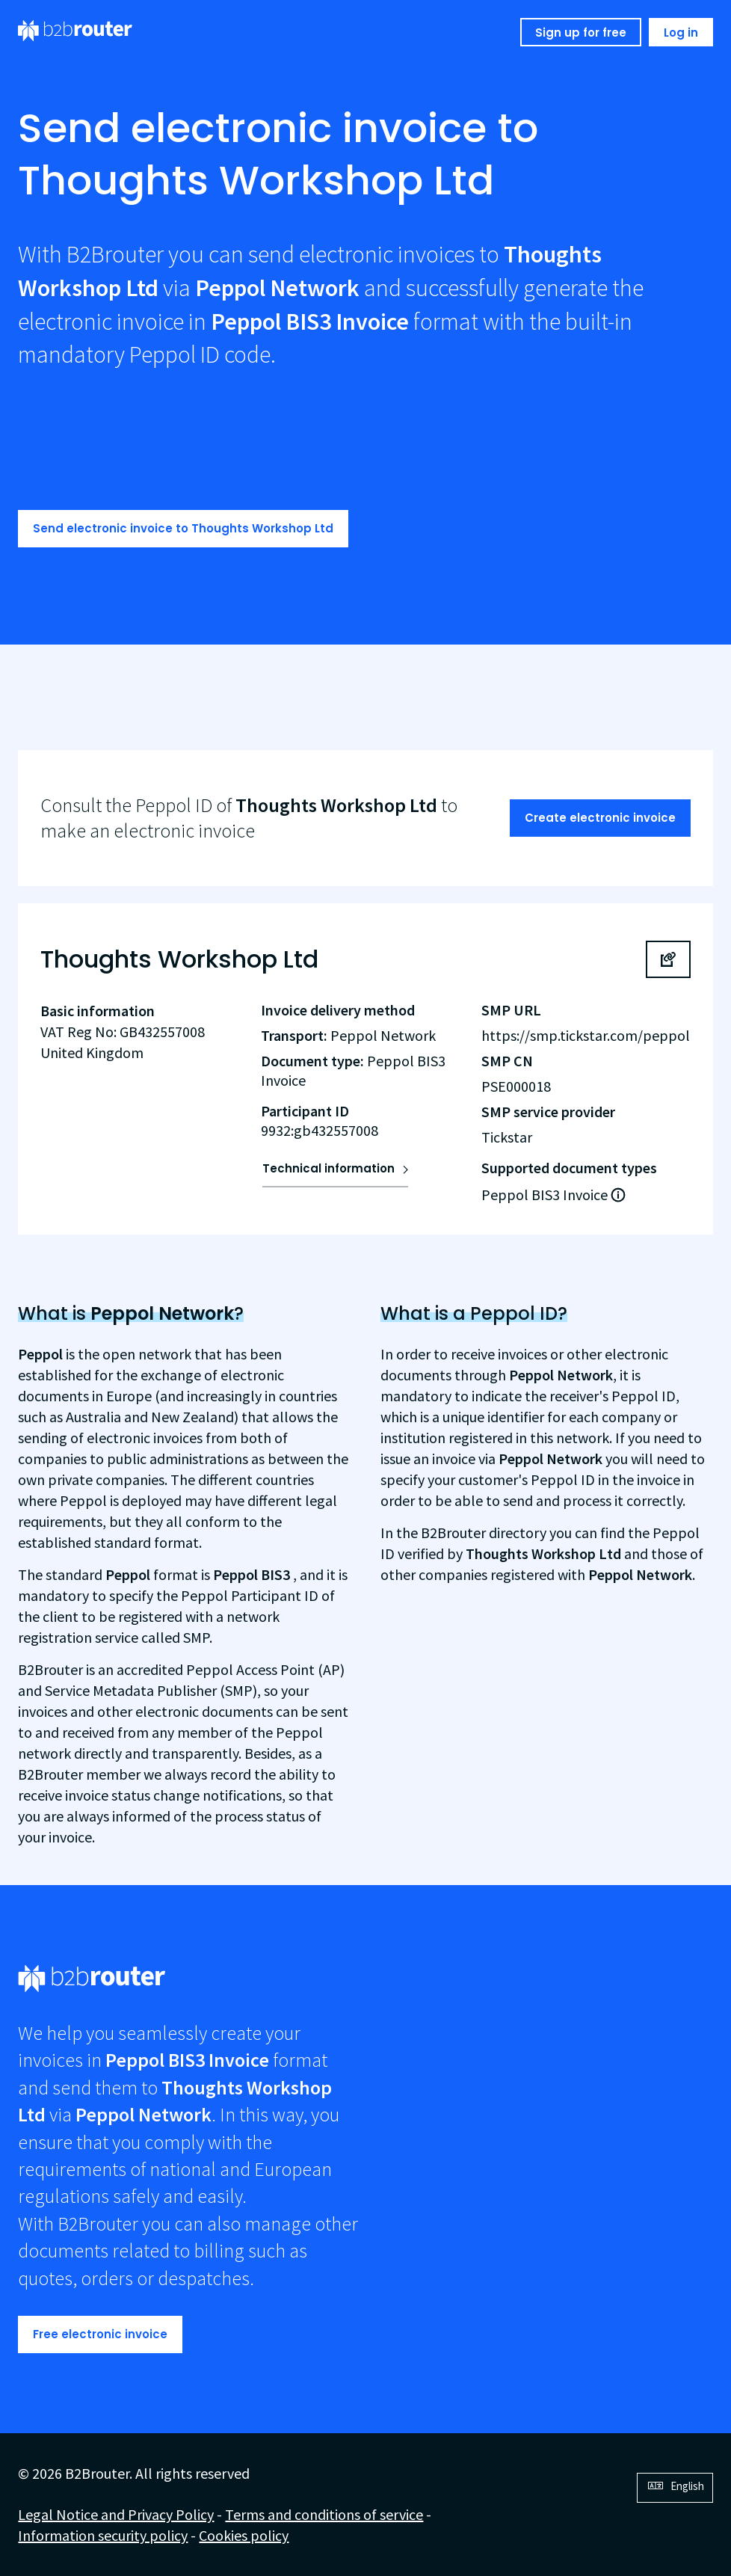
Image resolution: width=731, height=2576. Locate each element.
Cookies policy (244, 2535)
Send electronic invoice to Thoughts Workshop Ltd (183, 528)
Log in (681, 32)
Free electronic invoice (100, 2334)
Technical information (328, 1168)
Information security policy (103, 2535)
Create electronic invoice (600, 818)
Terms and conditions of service (324, 2514)
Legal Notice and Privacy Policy (116, 2514)
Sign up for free (580, 32)
